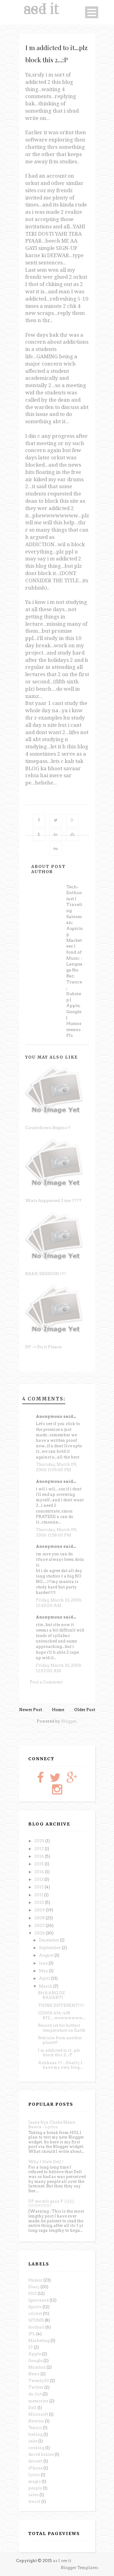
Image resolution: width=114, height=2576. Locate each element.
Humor (35, 2280)
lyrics (34, 2474)
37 (30, 2347)
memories (38, 2401)
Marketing (39, 2340)
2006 (40, 1933)
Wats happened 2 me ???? (53, 1200)
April (45, 1978)
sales (33, 2495)
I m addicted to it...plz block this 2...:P (59, 2052)
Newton (36, 2421)
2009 (40, 1910)
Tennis (35, 2427)
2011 (39, 1895)
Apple (34, 2354)
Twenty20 (38, 2380)
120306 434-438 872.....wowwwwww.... (61, 2015)
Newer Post (30, 1709)
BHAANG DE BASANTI (51, 1995)
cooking (36, 2447)
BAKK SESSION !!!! (45, 1273)
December (49, 1940)
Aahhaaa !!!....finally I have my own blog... (60, 2065)
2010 (39, 1902)
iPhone (35, 2468)
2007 (40, 1925)
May (44, 1971)
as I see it (41, 9)
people (35, 2488)
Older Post (84, 1709)
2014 (39, 1872)
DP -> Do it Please (43, 1346)
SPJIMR (36, 2320)
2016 (39, 1856)
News (34, 2374)
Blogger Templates (79, 2567)
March (46, 1986)
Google (35, 2360)
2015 (39, 1864)
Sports (35, 2307)
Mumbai (37, 2367)
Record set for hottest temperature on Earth (61, 2028)
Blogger (69, 1721)
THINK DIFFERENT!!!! (61, 2005)
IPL (31, 2334)
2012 (39, 1887)
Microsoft (38, 2414)
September (50, 1947)
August (46, 1955)
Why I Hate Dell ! (46, 2161)
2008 (40, 1918)
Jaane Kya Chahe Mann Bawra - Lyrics (51, 2124)
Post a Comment (46, 1682)
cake (32, 2441)
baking (35, 2434)
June (44, 1963)
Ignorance (38, 2300)
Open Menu (91, 12)
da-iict (35, 2394)
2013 (39, 1879)
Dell (32, 2407)
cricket (35, 2313)
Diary (34, 2287)
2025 (39, 1841)
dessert (35, 2461)
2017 (39, 1848)
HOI (32, 2293)
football (36, 2327)
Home (58, 1709)
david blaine (41, 2454)
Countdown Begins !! (48, 1127)
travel (34, 2501)
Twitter (35, 2387)
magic (34, 2481)
